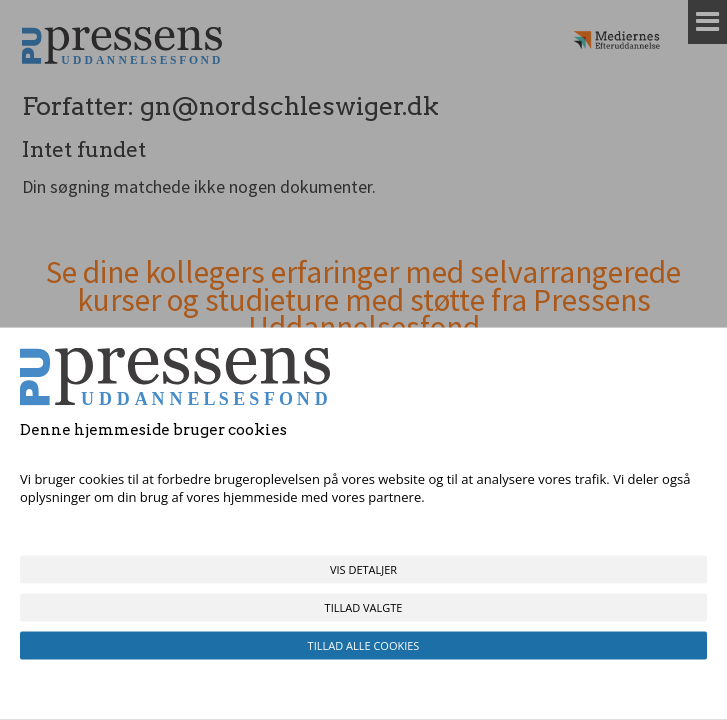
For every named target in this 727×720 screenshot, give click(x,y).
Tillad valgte (364, 607)
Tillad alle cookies (364, 645)
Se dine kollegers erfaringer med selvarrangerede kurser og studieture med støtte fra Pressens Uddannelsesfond (363, 300)
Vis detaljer (363, 569)
